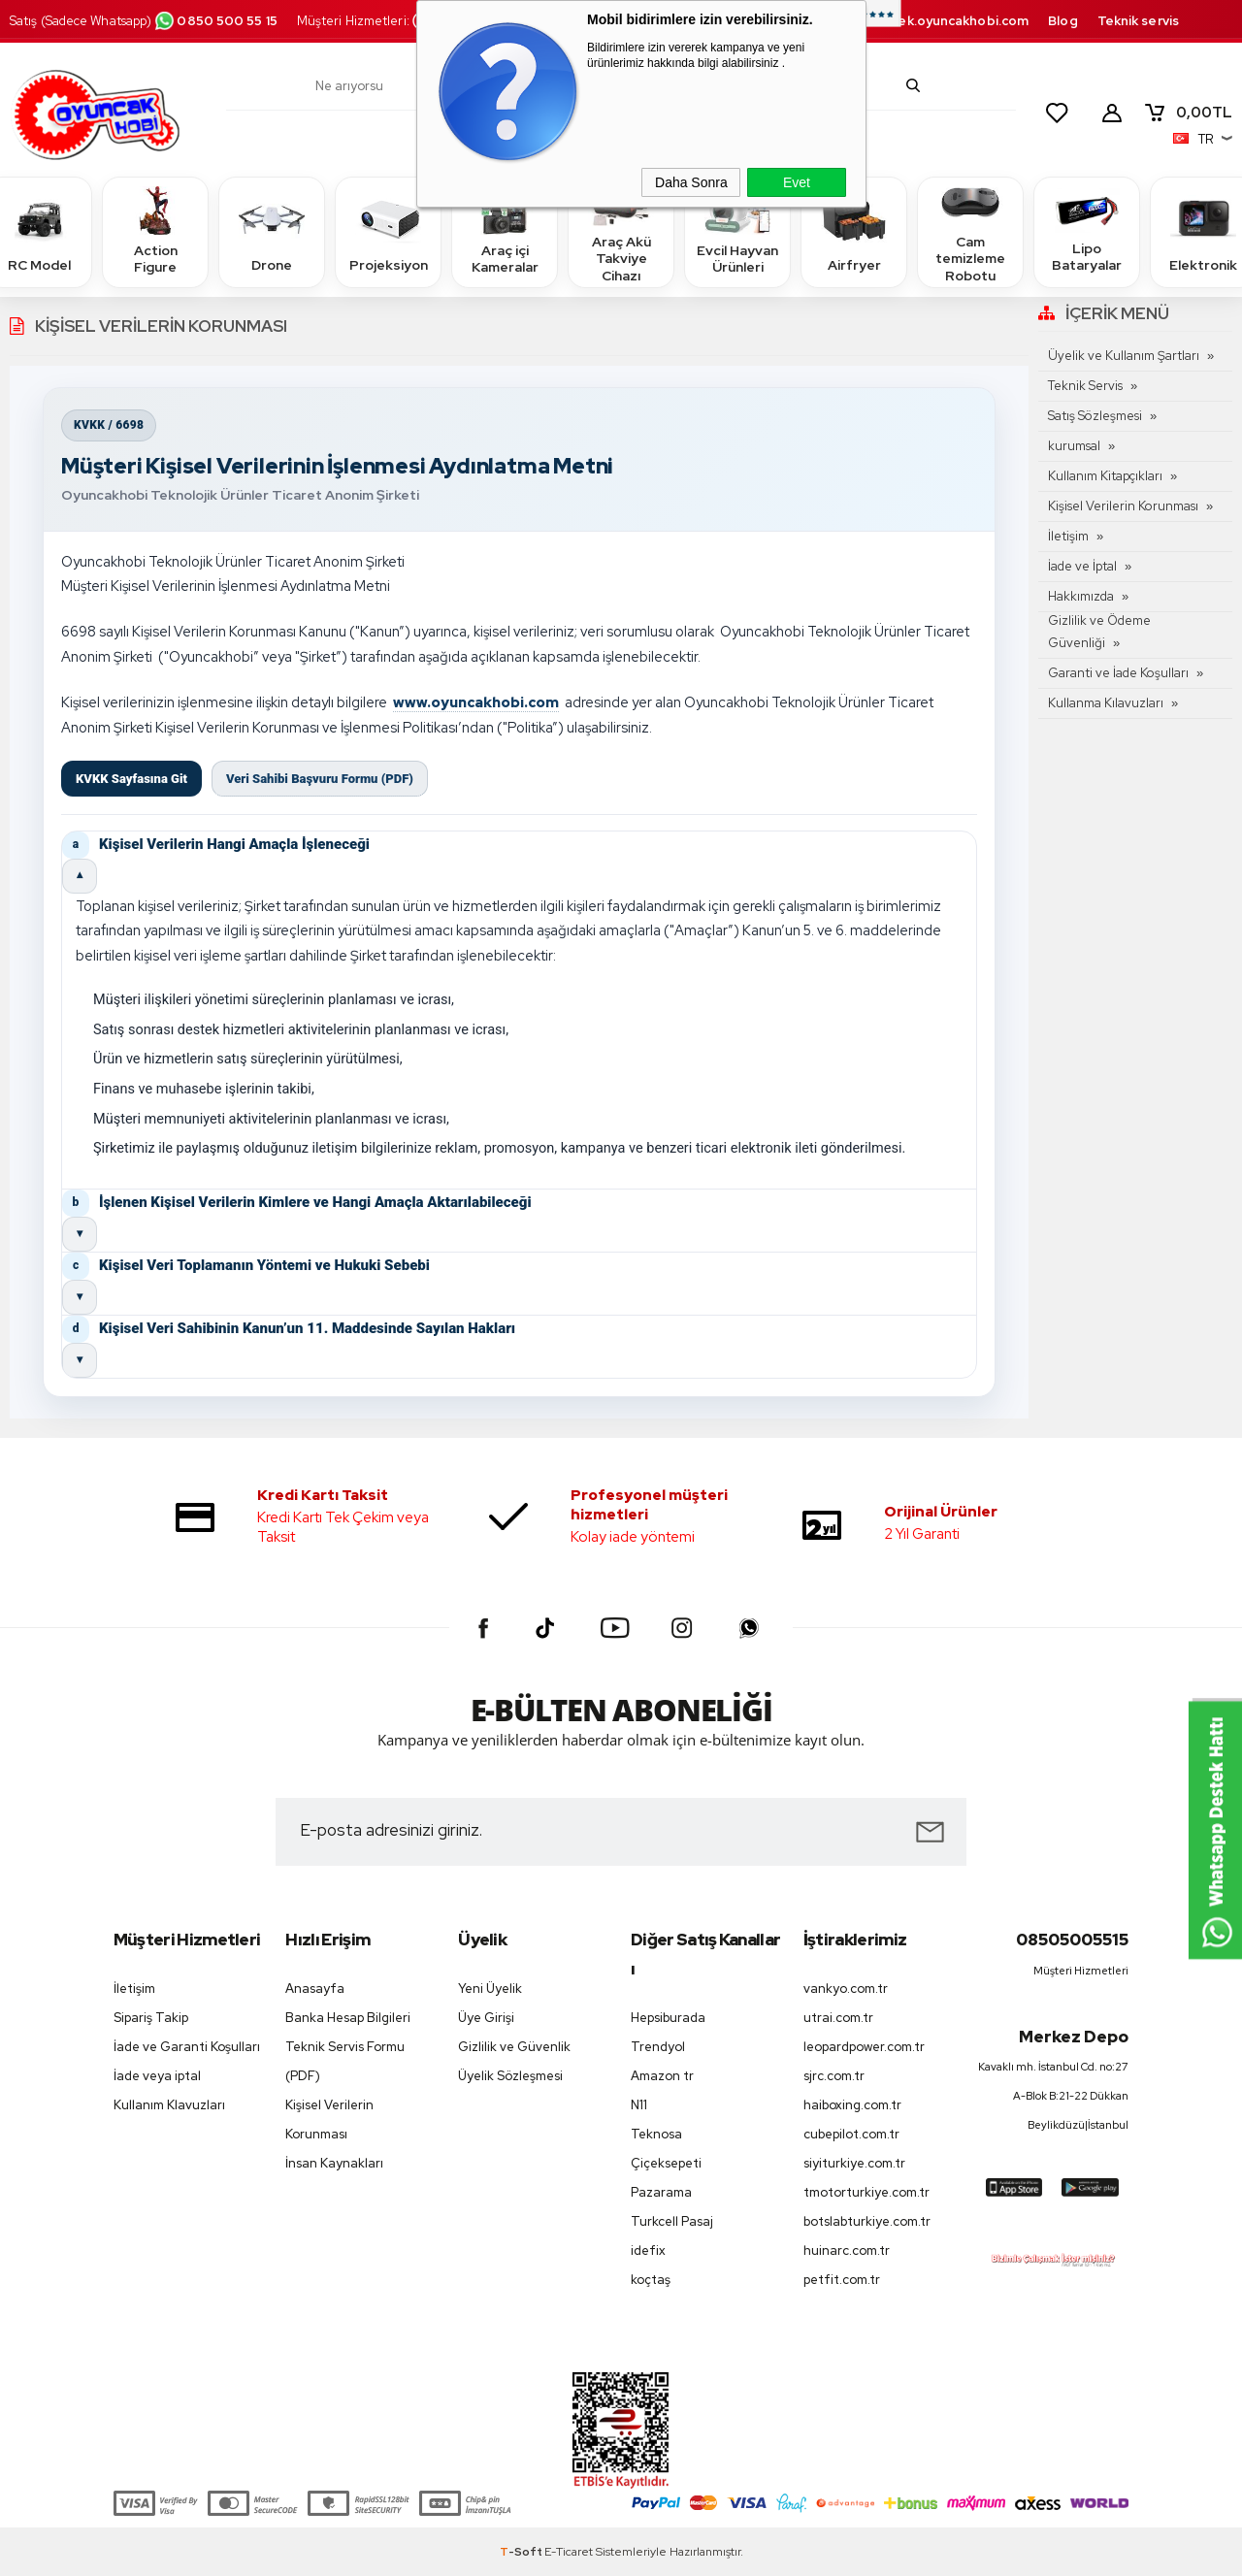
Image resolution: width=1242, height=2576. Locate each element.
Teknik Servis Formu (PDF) (345, 2061)
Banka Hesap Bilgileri (347, 2017)
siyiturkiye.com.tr (854, 2163)
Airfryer (854, 231)
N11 (639, 2105)
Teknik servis (1138, 21)
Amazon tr (662, 2076)
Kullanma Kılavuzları (1105, 703)
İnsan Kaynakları (334, 2163)
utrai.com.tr (838, 2017)
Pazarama (661, 2192)
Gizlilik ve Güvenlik (514, 2046)
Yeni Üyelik (490, 1988)
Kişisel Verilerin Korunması (1123, 506)
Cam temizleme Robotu (970, 231)
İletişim (1068, 536)
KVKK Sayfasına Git (131, 778)
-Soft (522, 2552)
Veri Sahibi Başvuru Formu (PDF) (319, 778)
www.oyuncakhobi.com (476, 702)
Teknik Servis (1085, 385)
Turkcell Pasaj (672, 2221)
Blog (1062, 21)
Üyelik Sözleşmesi (510, 2076)
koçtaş (650, 2279)
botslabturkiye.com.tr (867, 2221)
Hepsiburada (668, 2017)
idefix (648, 2250)
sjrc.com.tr (834, 2076)
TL (1187, 112)
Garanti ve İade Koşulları (1118, 673)
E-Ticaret (568, 2552)
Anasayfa (314, 1988)
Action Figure (155, 231)
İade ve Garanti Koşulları (187, 2046)
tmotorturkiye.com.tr (866, 2192)
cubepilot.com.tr (851, 2134)
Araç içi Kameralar (504, 231)
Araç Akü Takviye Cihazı (621, 231)
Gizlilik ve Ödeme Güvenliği (1099, 631)
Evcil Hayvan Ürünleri (737, 231)
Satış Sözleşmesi (1095, 416)
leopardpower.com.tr (864, 2046)
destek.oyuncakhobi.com (947, 21)
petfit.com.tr (841, 2279)
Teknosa (656, 2134)
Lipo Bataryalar (1087, 231)
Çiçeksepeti (666, 2163)
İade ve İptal (1082, 566)
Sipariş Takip (151, 2017)
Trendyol (658, 2046)
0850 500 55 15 (215, 21)
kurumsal (1074, 446)
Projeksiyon (388, 231)
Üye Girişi (486, 2017)
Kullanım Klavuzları (169, 2105)
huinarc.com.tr (846, 2250)
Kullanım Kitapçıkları (1105, 476)
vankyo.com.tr (845, 1988)
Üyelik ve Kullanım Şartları (1123, 355)
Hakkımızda (1081, 596)
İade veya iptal (157, 2076)
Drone (272, 231)
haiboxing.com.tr (852, 2105)
